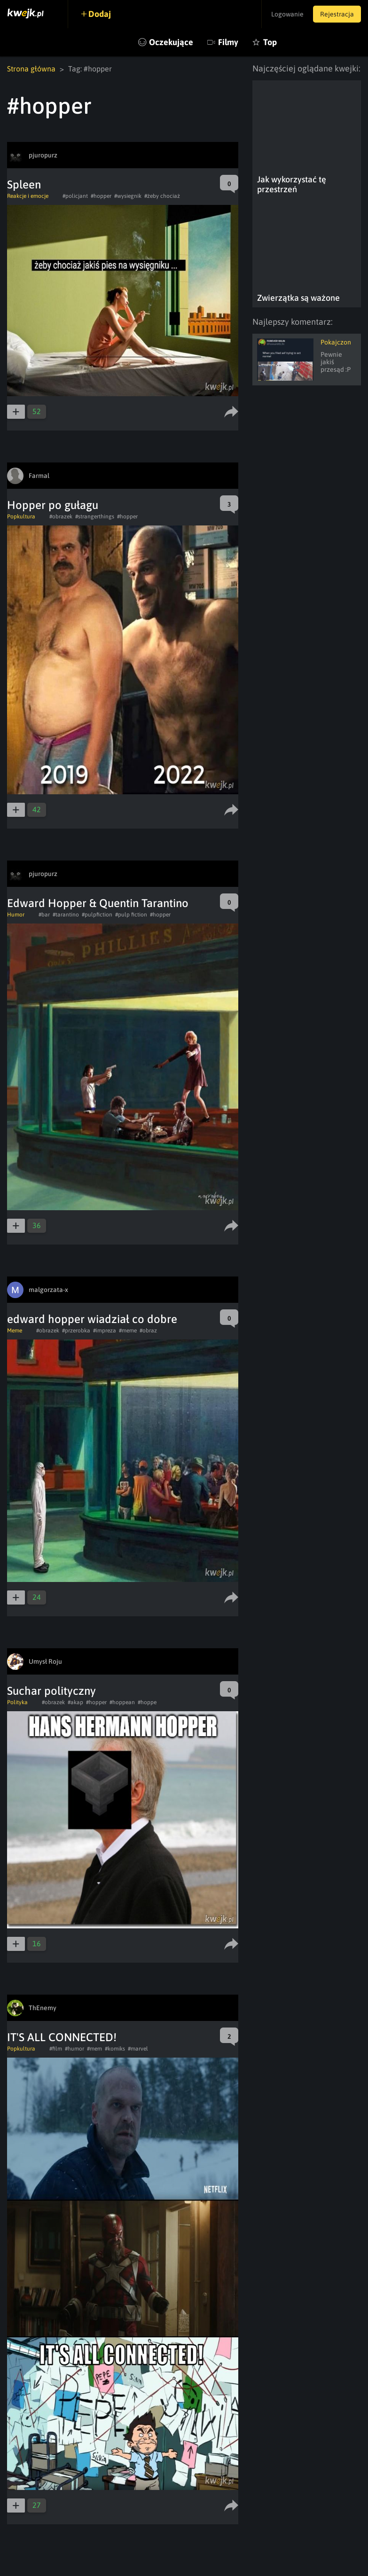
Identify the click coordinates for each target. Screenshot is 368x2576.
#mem (94, 2048)
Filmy (228, 42)
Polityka (17, 1702)
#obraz (148, 1330)
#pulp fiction (131, 914)
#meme (128, 1330)
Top (270, 42)
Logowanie (287, 14)
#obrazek (60, 516)
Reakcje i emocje (27, 196)
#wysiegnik (127, 196)
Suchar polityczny (51, 1690)
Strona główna (31, 68)
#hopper (101, 196)
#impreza (104, 1330)
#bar (44, 914)
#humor (74, 2048)
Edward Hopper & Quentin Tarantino (97, 903)
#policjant (75, 196)
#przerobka (76, 1330)
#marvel (138, 2048)
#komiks (115, 2048)
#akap (75, 1702)
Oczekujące (171, 42)
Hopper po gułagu (52, 505)
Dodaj (99, 14)
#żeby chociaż (162, 196)
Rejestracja (337, 14)
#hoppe (147, 1702)
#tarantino (66, 914)
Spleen (24, 184)
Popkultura (21, 516)
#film (55, 2048)
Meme (14, 1330)
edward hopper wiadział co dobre (92, 1319)
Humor (15, 914)
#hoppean (122, 1702)
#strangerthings (94, 516)
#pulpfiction (97, 914)
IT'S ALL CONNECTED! (62, 2037)
